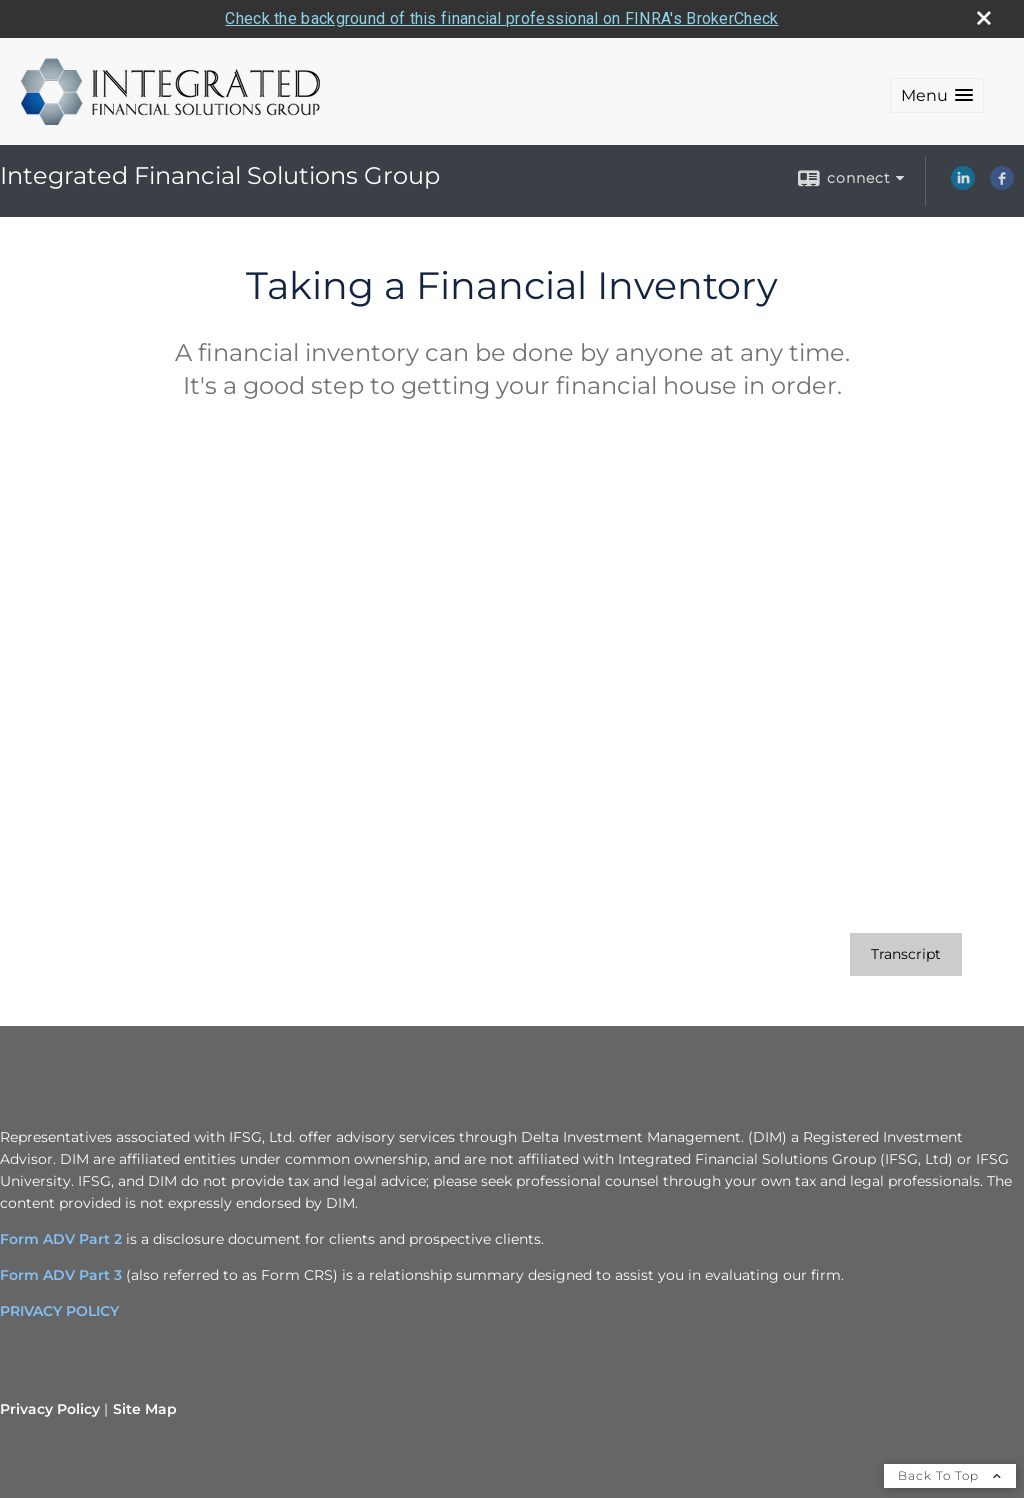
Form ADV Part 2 (61, 1239)
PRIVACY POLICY (59, 1311)
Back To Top (950, 1475)
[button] (937, 95)
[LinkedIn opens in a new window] (963, 185)
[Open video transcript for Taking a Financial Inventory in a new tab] (906, 954)
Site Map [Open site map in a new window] (145, 1409)
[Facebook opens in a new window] (1002, 185)
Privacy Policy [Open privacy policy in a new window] (50, 1409)
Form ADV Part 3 (61, 1275)
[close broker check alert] (984, 18)
